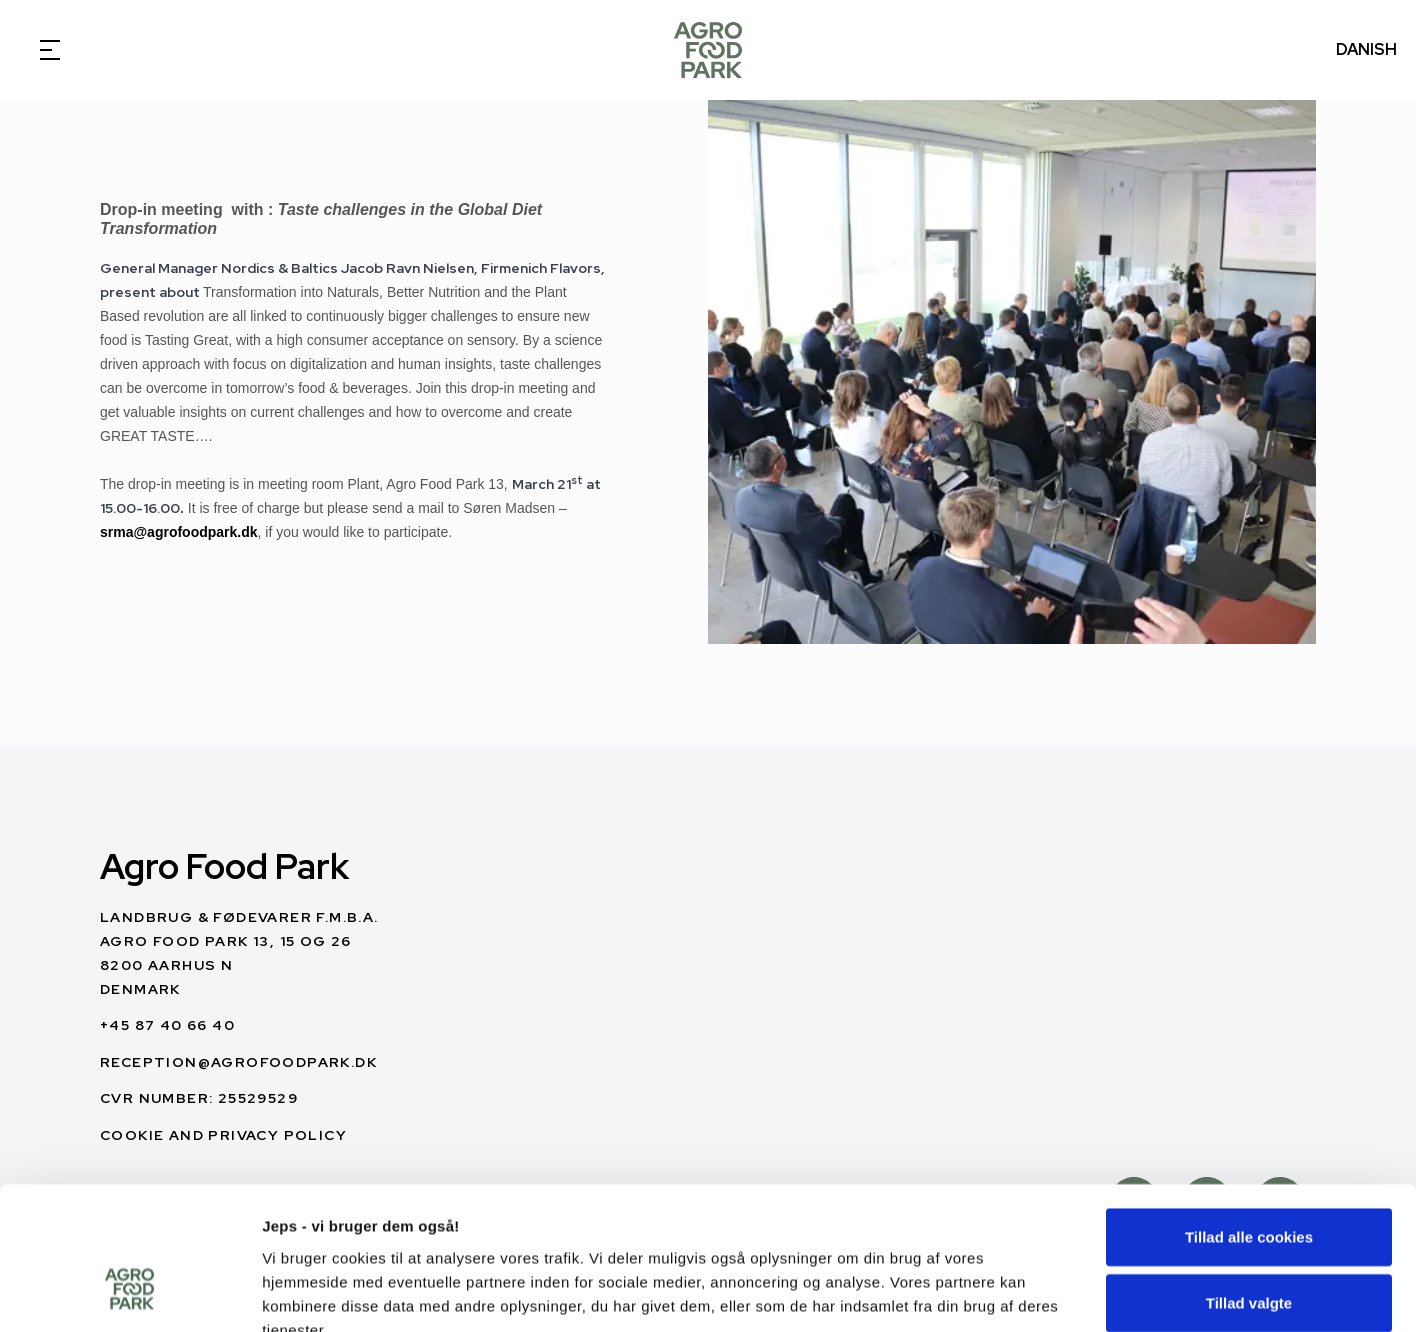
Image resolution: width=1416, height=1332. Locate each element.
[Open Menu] (50, 50)
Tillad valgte (1249, 1185)
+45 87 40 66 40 (167, 1025)
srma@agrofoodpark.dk (179, 532)
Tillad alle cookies (1249, 1119)
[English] (708, 50)
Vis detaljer (1039, 1292)
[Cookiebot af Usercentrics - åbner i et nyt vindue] (129, 1293)
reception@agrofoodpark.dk (238, 1062)
